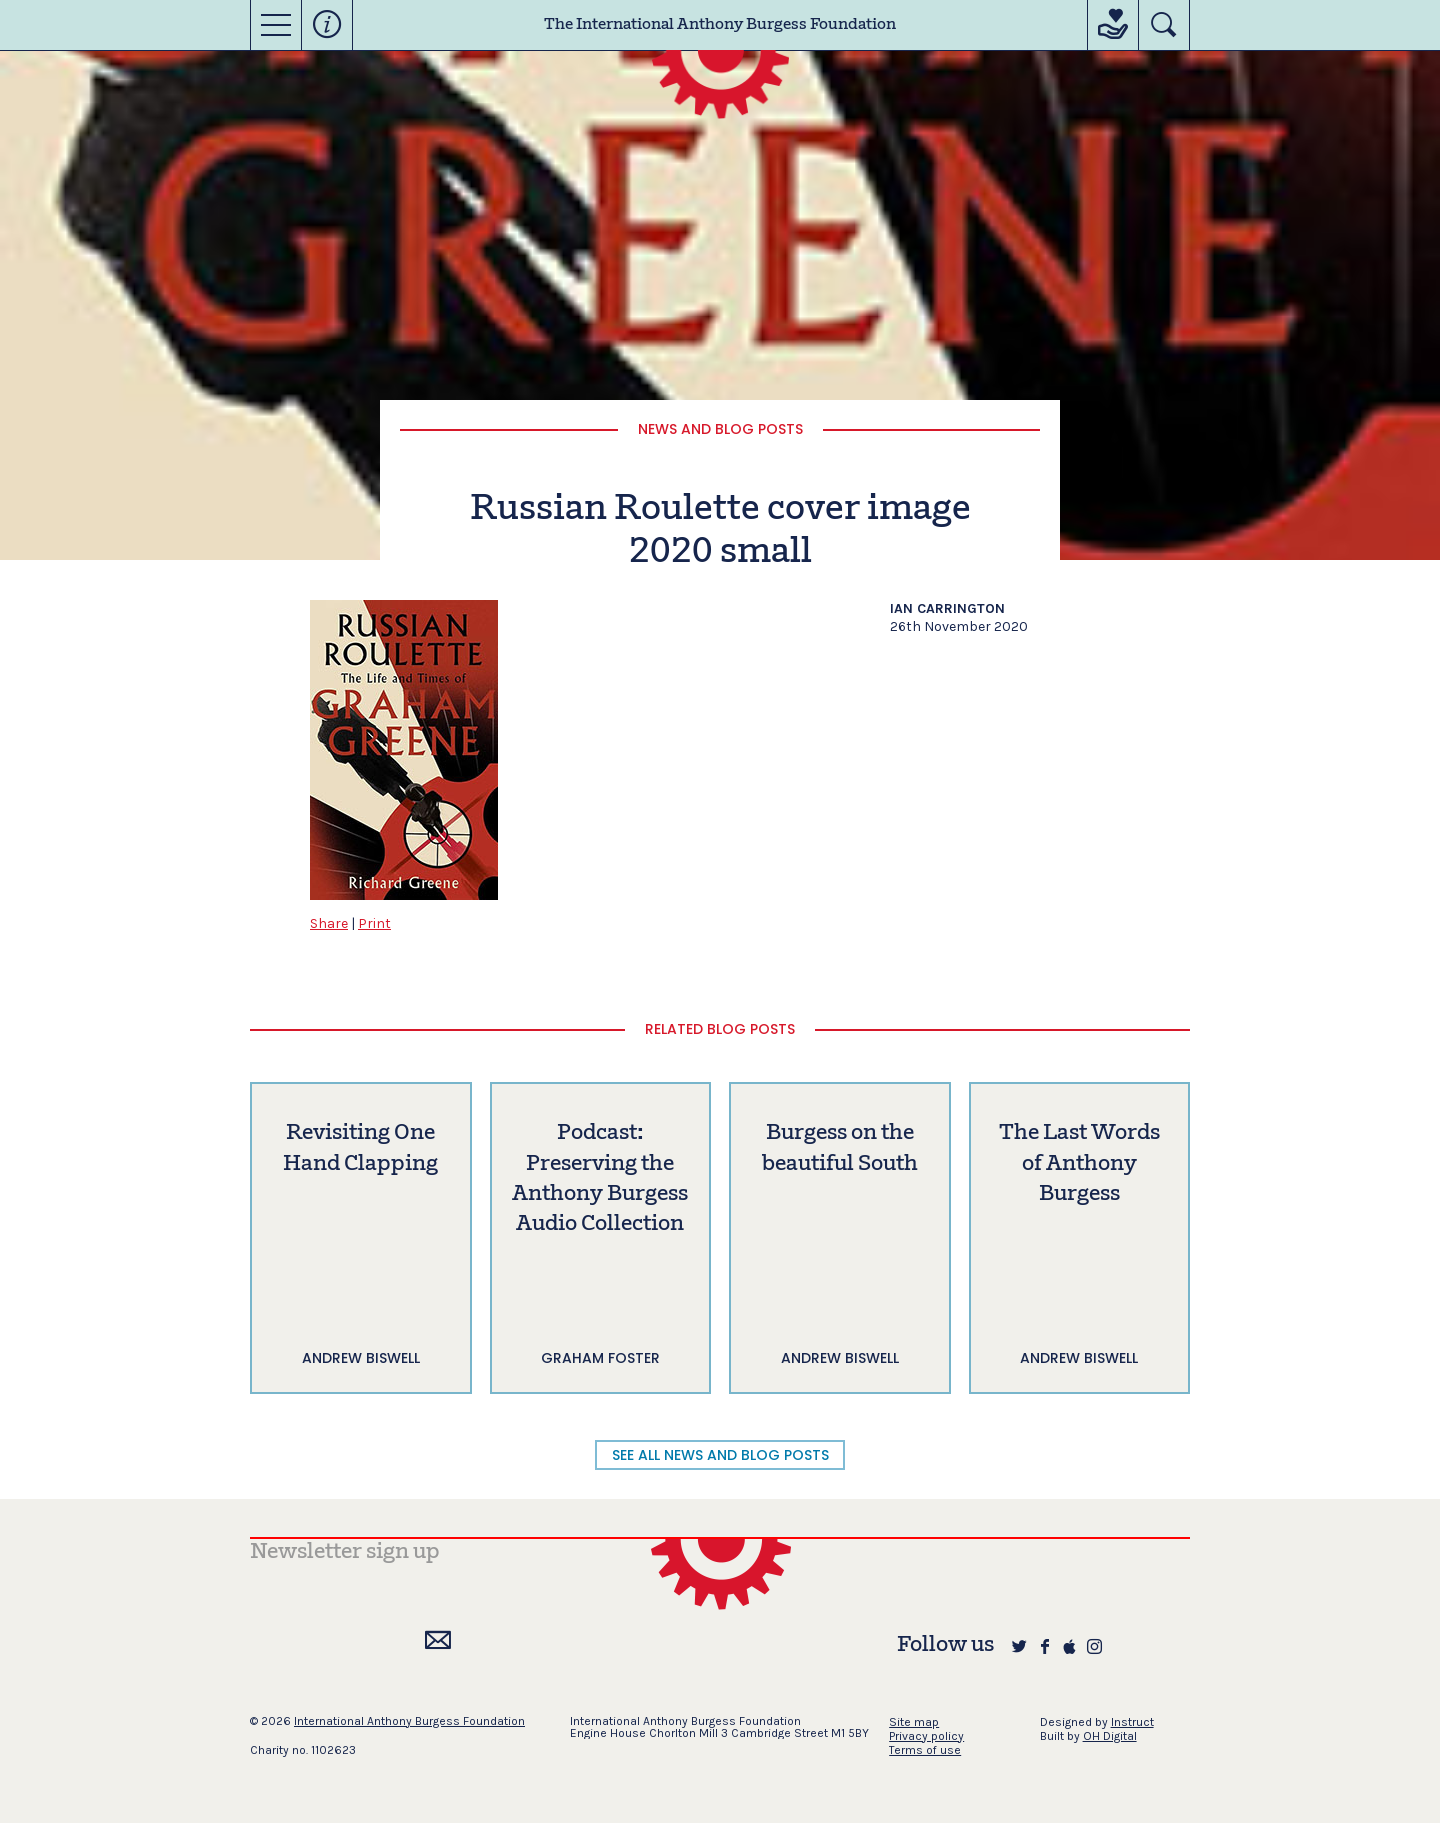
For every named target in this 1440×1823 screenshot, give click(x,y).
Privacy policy (926, 1736)
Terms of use (925, 1750)
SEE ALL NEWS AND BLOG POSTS (720, 1455)
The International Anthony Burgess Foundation (720, 25)
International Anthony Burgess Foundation (409, 1721)
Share (329, 923)
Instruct (1132, 1722)
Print (374, 923)
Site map (914, 1722)
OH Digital (1110, 1736)
